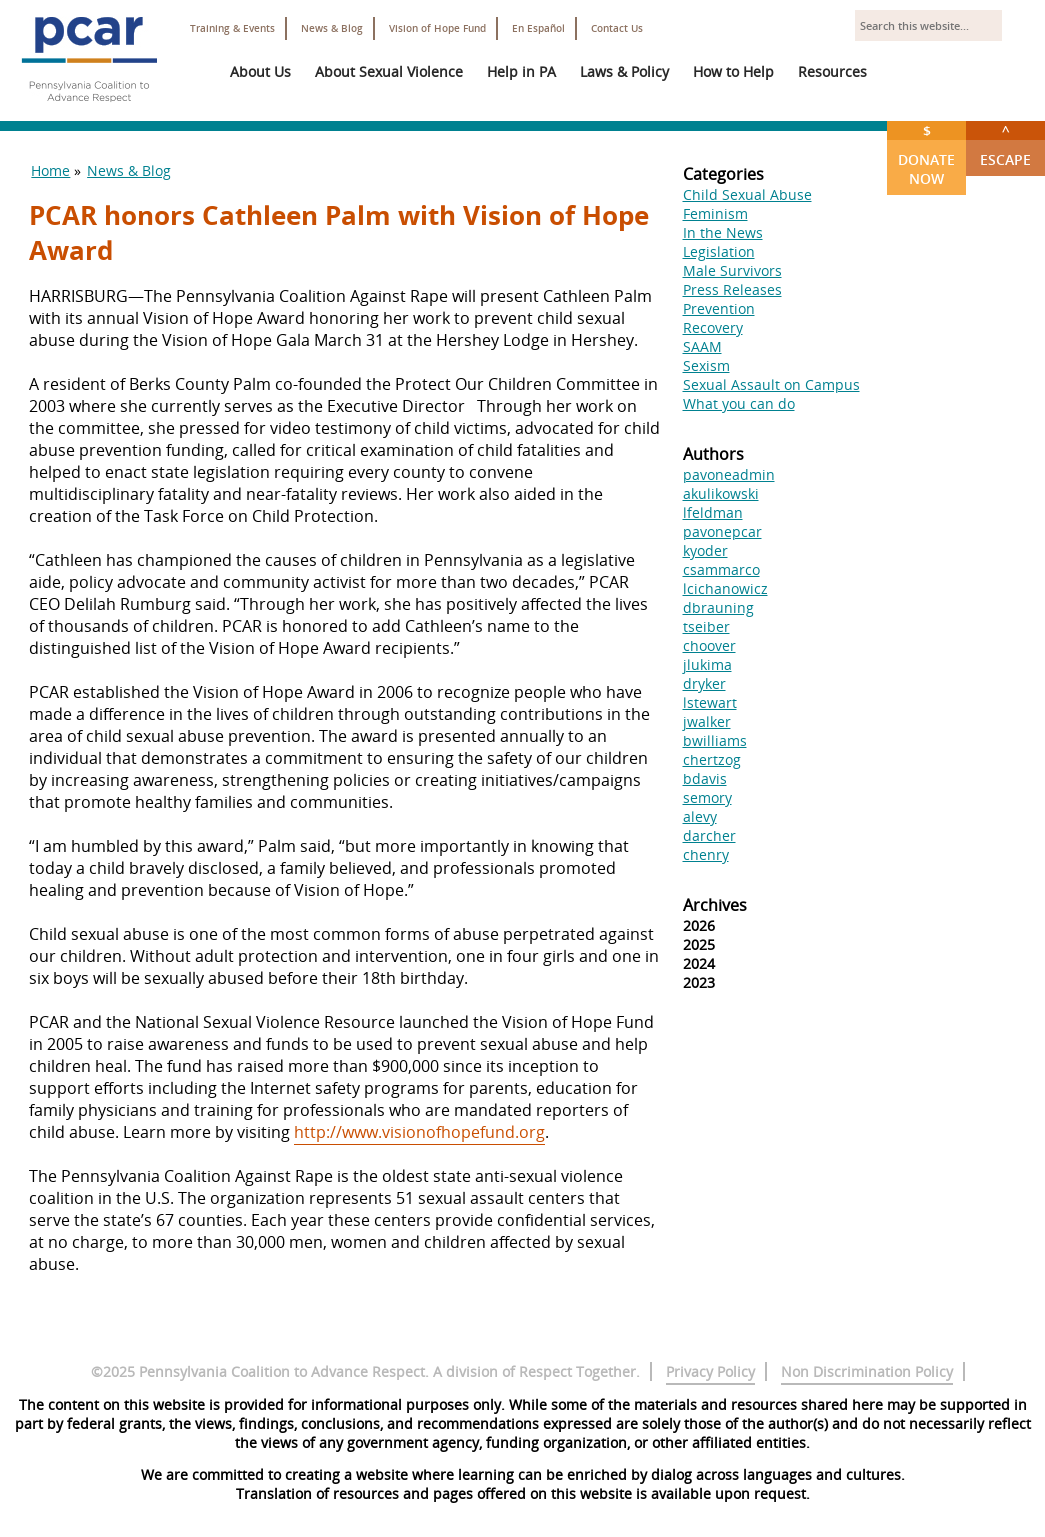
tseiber (706, 626)
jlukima (707, 664)
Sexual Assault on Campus (771, 384)
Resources (832, 71)
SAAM (702, 346)
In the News (723, 232)
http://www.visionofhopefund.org (419, 1132)
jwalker (707, 721)
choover (709, 645)
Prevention (719, 308)
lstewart (710, 702)
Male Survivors (732, 270)
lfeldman (713, 512)
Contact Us (617, 28)
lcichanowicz (725, 588)
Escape (1005, 145)
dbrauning (718, 607)
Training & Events (232, 28)
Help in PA (521, 71)
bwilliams (715, 740)
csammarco (721, 569)
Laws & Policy (624, 71)
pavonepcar (722, 531)
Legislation (719, 251)
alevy (700, 816)
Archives (715, 905)
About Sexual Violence (389, 71)
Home (50, 170)
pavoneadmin (729, 474)
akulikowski (721, 493)
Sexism (706, 365)
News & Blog (332, 28)
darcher (709, 835)
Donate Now (926, 154)
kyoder (705, 550)
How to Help (733, 71)
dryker (704, 683)
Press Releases (732, 289)
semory (707, 797)
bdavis (705, 778)
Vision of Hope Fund (437, 28)
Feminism (715, 213)
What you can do (739, 403)
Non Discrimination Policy (867, 1371)
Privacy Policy (710, 1371)
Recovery (713, 327)
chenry (706, 854)
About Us (260, 71)
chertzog (712, 759)
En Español (538, 28)
